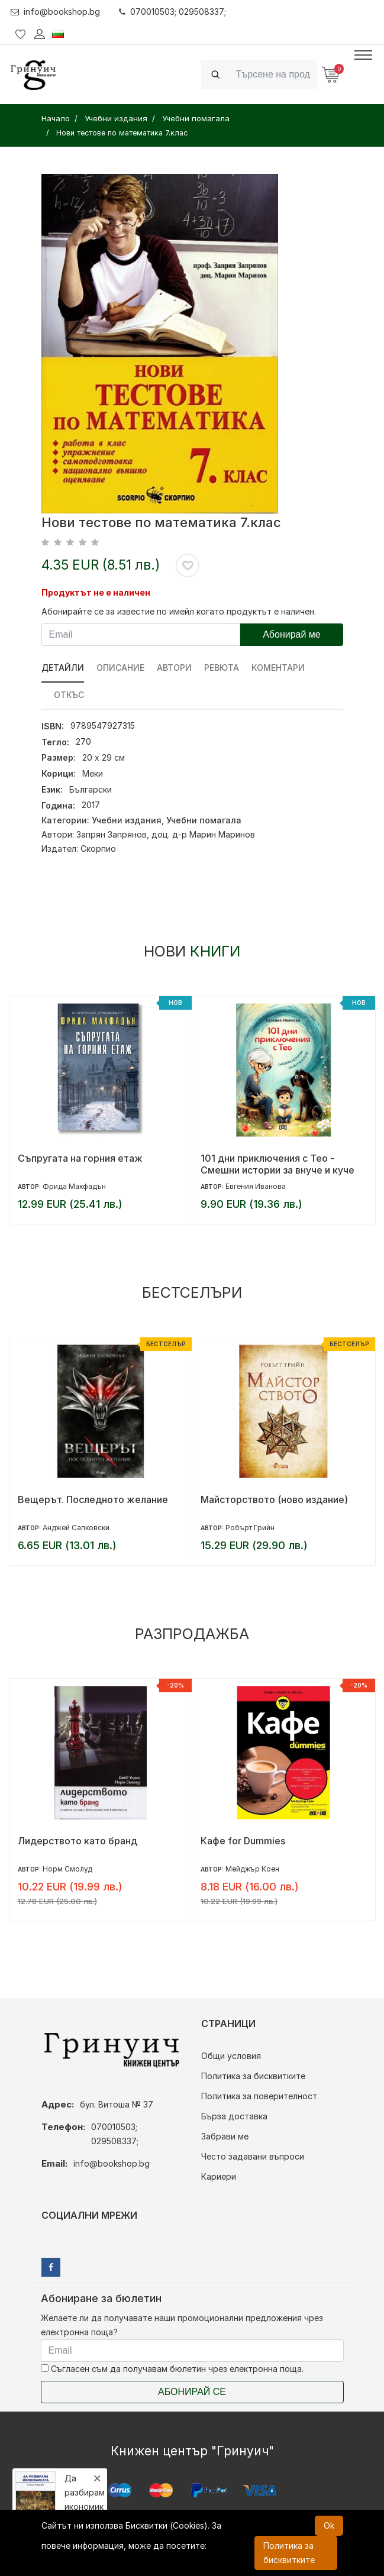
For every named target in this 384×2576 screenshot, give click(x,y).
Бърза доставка (234, 2116)
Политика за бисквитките (253, 2076)
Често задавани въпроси (252, 2156)
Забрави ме (225, 2136)
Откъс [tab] (69, 695)
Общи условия (231, 2056)
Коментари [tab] (278, 667)
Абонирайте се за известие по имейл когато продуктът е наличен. (178, 611)
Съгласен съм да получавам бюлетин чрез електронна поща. (172, 2369)
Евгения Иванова (255, 1186)
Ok (329, 2525)
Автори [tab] (174, 667)
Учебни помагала (203, 820)
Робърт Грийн (250, 1527)
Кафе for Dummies (243, 1841)
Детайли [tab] (62, 667)
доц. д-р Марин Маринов (203, 834)
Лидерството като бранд (77, 1841)
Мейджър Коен (252, 1868)
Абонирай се (192, 2392)
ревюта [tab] (221, 667)
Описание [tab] (120, 667)
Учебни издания (127, 820)
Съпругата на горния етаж (80, 1158)
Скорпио (98, 848)
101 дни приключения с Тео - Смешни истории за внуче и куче (277, 1164)
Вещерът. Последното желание (93, 1499)
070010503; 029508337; (172, 12)
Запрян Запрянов (111, 834)
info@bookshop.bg (55, 12)
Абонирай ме (292, 634)
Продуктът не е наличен (95, 592)
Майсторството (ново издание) (274, 1499)
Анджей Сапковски (76, 1527)
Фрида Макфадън (74, 1186)
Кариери (218, 2176)
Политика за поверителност (259, 2096)
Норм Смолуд (67, 1868)
